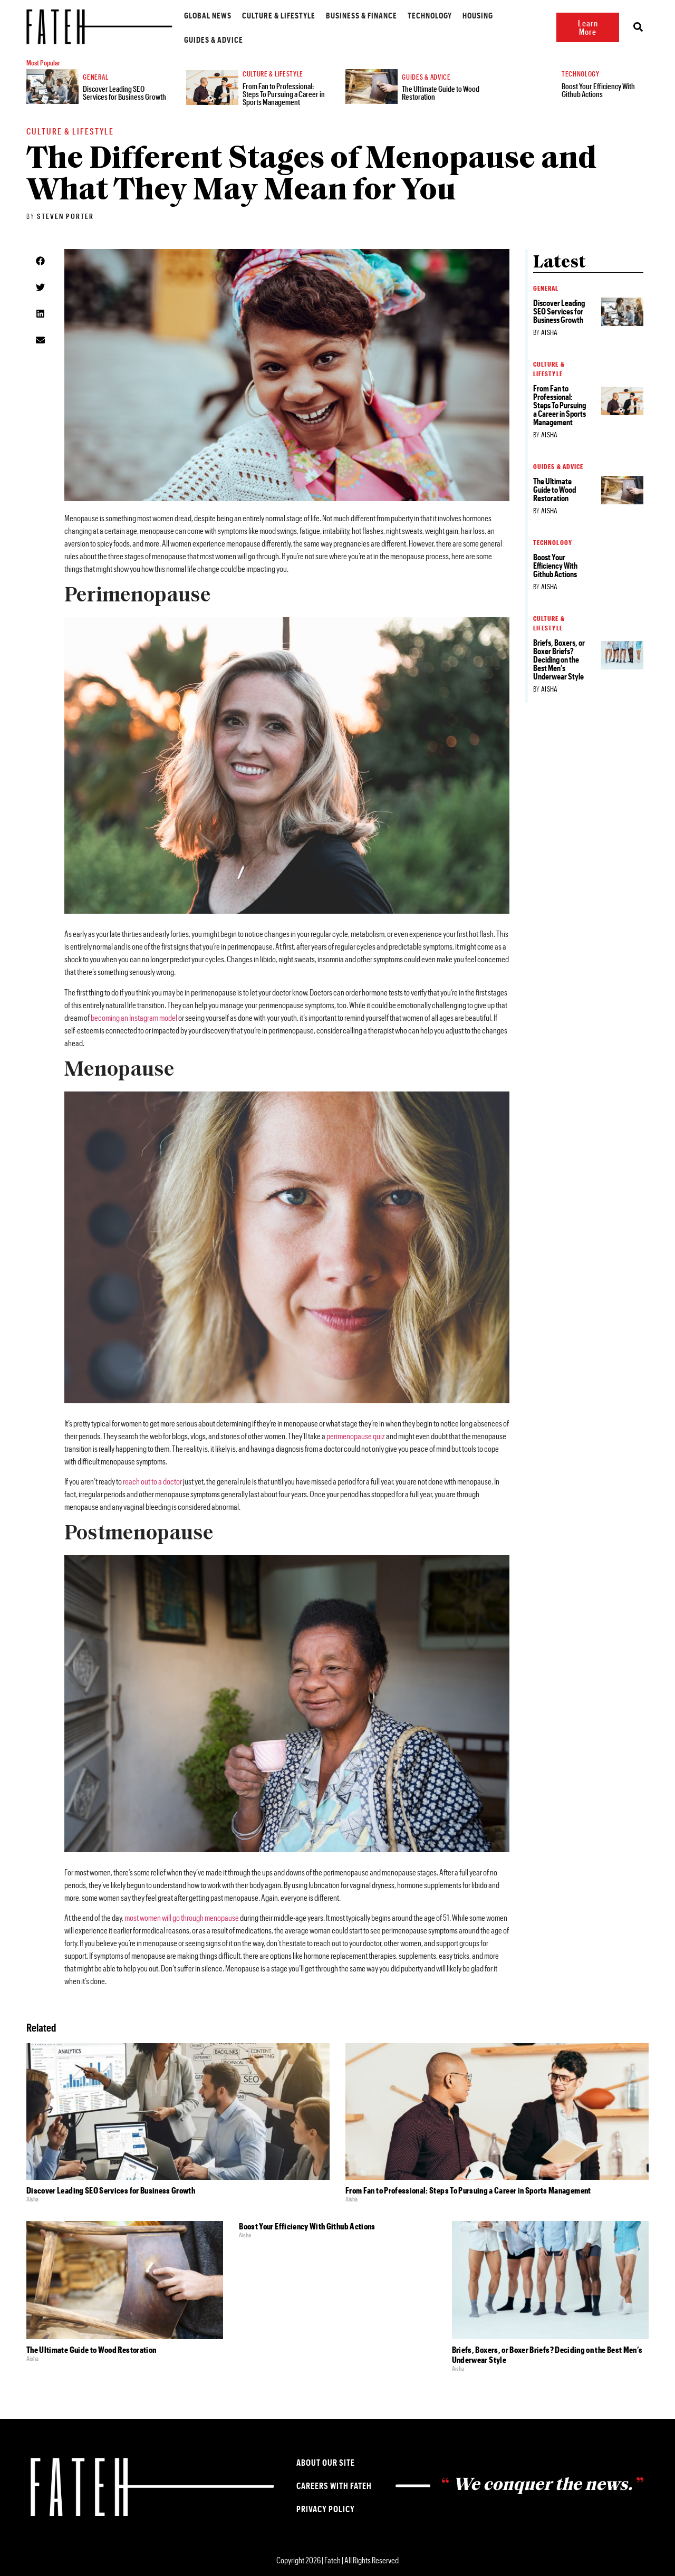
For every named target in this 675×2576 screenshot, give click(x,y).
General (96, 77)
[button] (40, 261)
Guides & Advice (197, 39)
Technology (414, 15)
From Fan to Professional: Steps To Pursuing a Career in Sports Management (285, 94)
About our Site (325, 2462)
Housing (462, 15)
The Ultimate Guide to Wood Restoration (441, 93)
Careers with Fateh (334, 2486)
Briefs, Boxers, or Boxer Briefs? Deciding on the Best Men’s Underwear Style (559, 659)
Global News (192, 15)
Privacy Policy (325, 2509)
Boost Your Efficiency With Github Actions (599, 90)
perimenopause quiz (355, 1436)
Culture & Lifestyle (263, 15)
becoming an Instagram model (134, 1017)
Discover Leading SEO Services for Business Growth (125, 93)
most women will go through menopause (181, 1917)
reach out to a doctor (152, 1481)
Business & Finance (345, 15)
